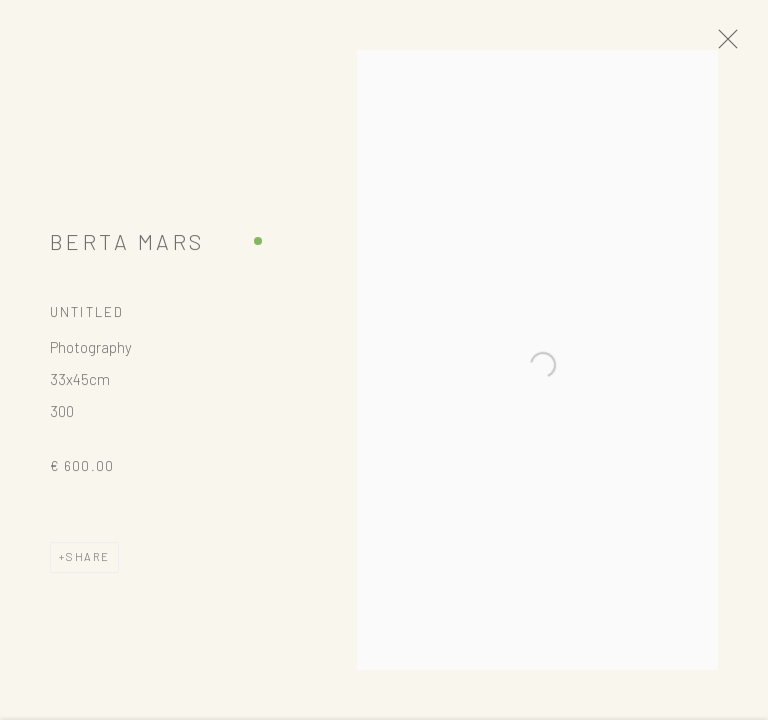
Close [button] (737, 45)
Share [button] (88, 562)
